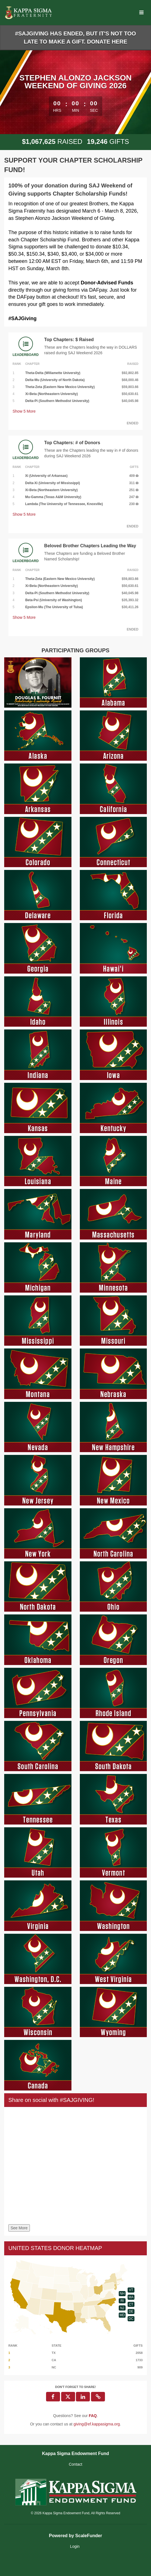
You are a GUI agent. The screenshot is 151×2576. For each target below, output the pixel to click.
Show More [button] (24, 411)
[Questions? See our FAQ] (93, 2415)
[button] (98, 2396)
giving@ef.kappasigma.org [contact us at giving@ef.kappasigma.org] (96, 2424)
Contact (75, 2464)
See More (19, 2228)
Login (75, 2546)
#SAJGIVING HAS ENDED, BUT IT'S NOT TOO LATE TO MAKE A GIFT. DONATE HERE (75, 37)
